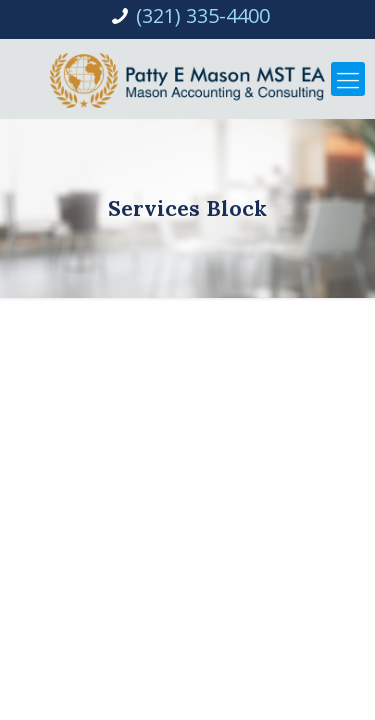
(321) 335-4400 (203, 15)
